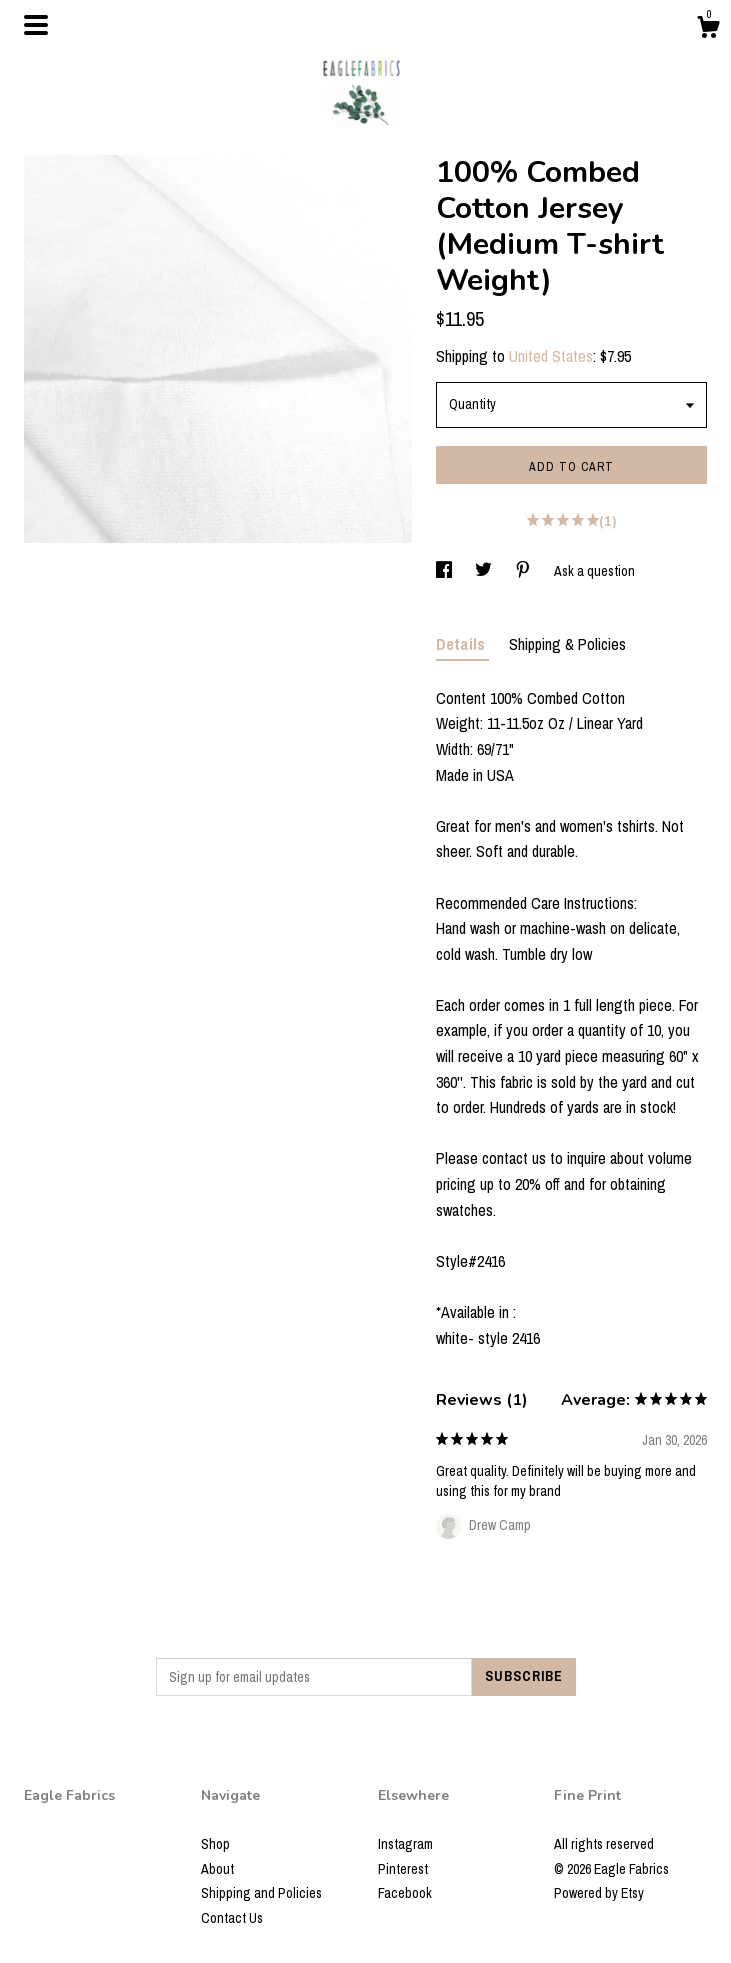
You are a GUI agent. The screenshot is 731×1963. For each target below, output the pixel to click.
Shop (215, 1844)
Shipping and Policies (261, 1893)
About (217, 1869)
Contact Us (232, 1918)
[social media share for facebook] (445, 571)
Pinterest (403, 1869)
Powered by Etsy (599, 1893)
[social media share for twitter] (485, 571)
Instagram (405, 1844)
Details (462, 644)
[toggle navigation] (36, 25)
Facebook (405, 1893)
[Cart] (708, 30)
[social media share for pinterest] (524, 571)
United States (551, 356)
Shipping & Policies (567, 644)
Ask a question (594, 571)
